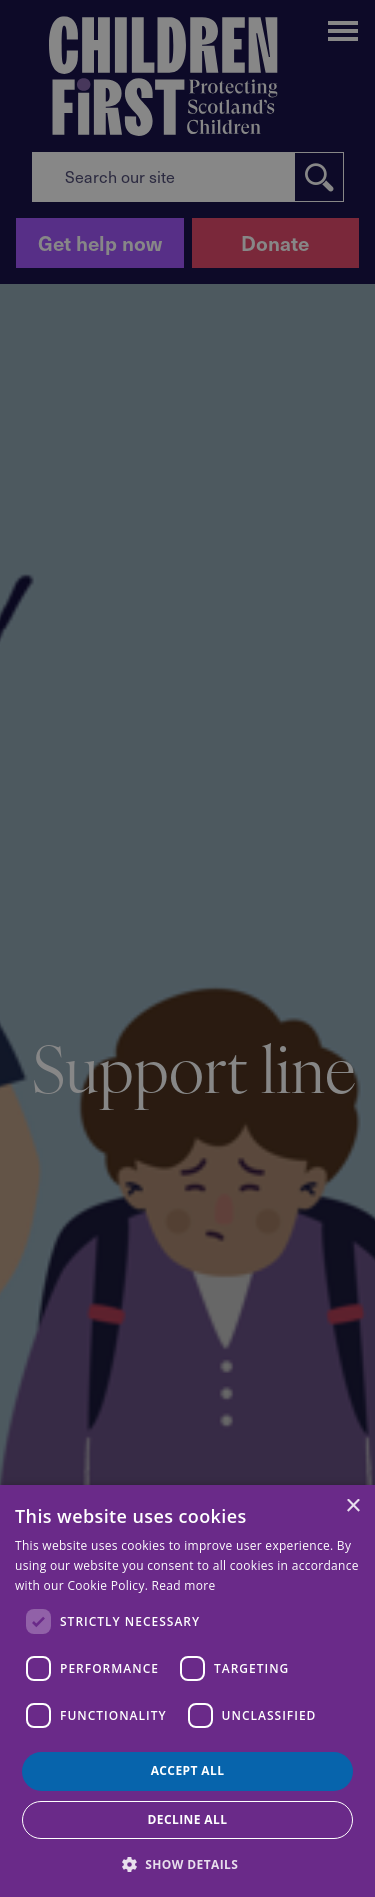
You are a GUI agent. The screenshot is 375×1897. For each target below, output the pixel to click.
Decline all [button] (188, 1819)
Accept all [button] (188, 1770)
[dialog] (187, 1691)
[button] (188, 1863)
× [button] (352, 1506)
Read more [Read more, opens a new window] (184, 1585)
